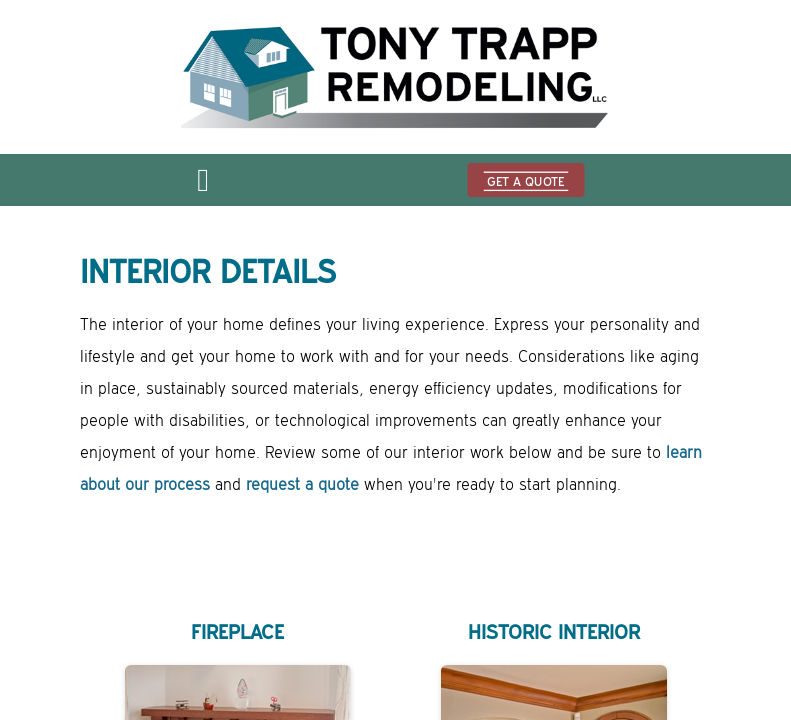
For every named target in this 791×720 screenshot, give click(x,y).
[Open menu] (203, 186)
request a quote (302, 485)
